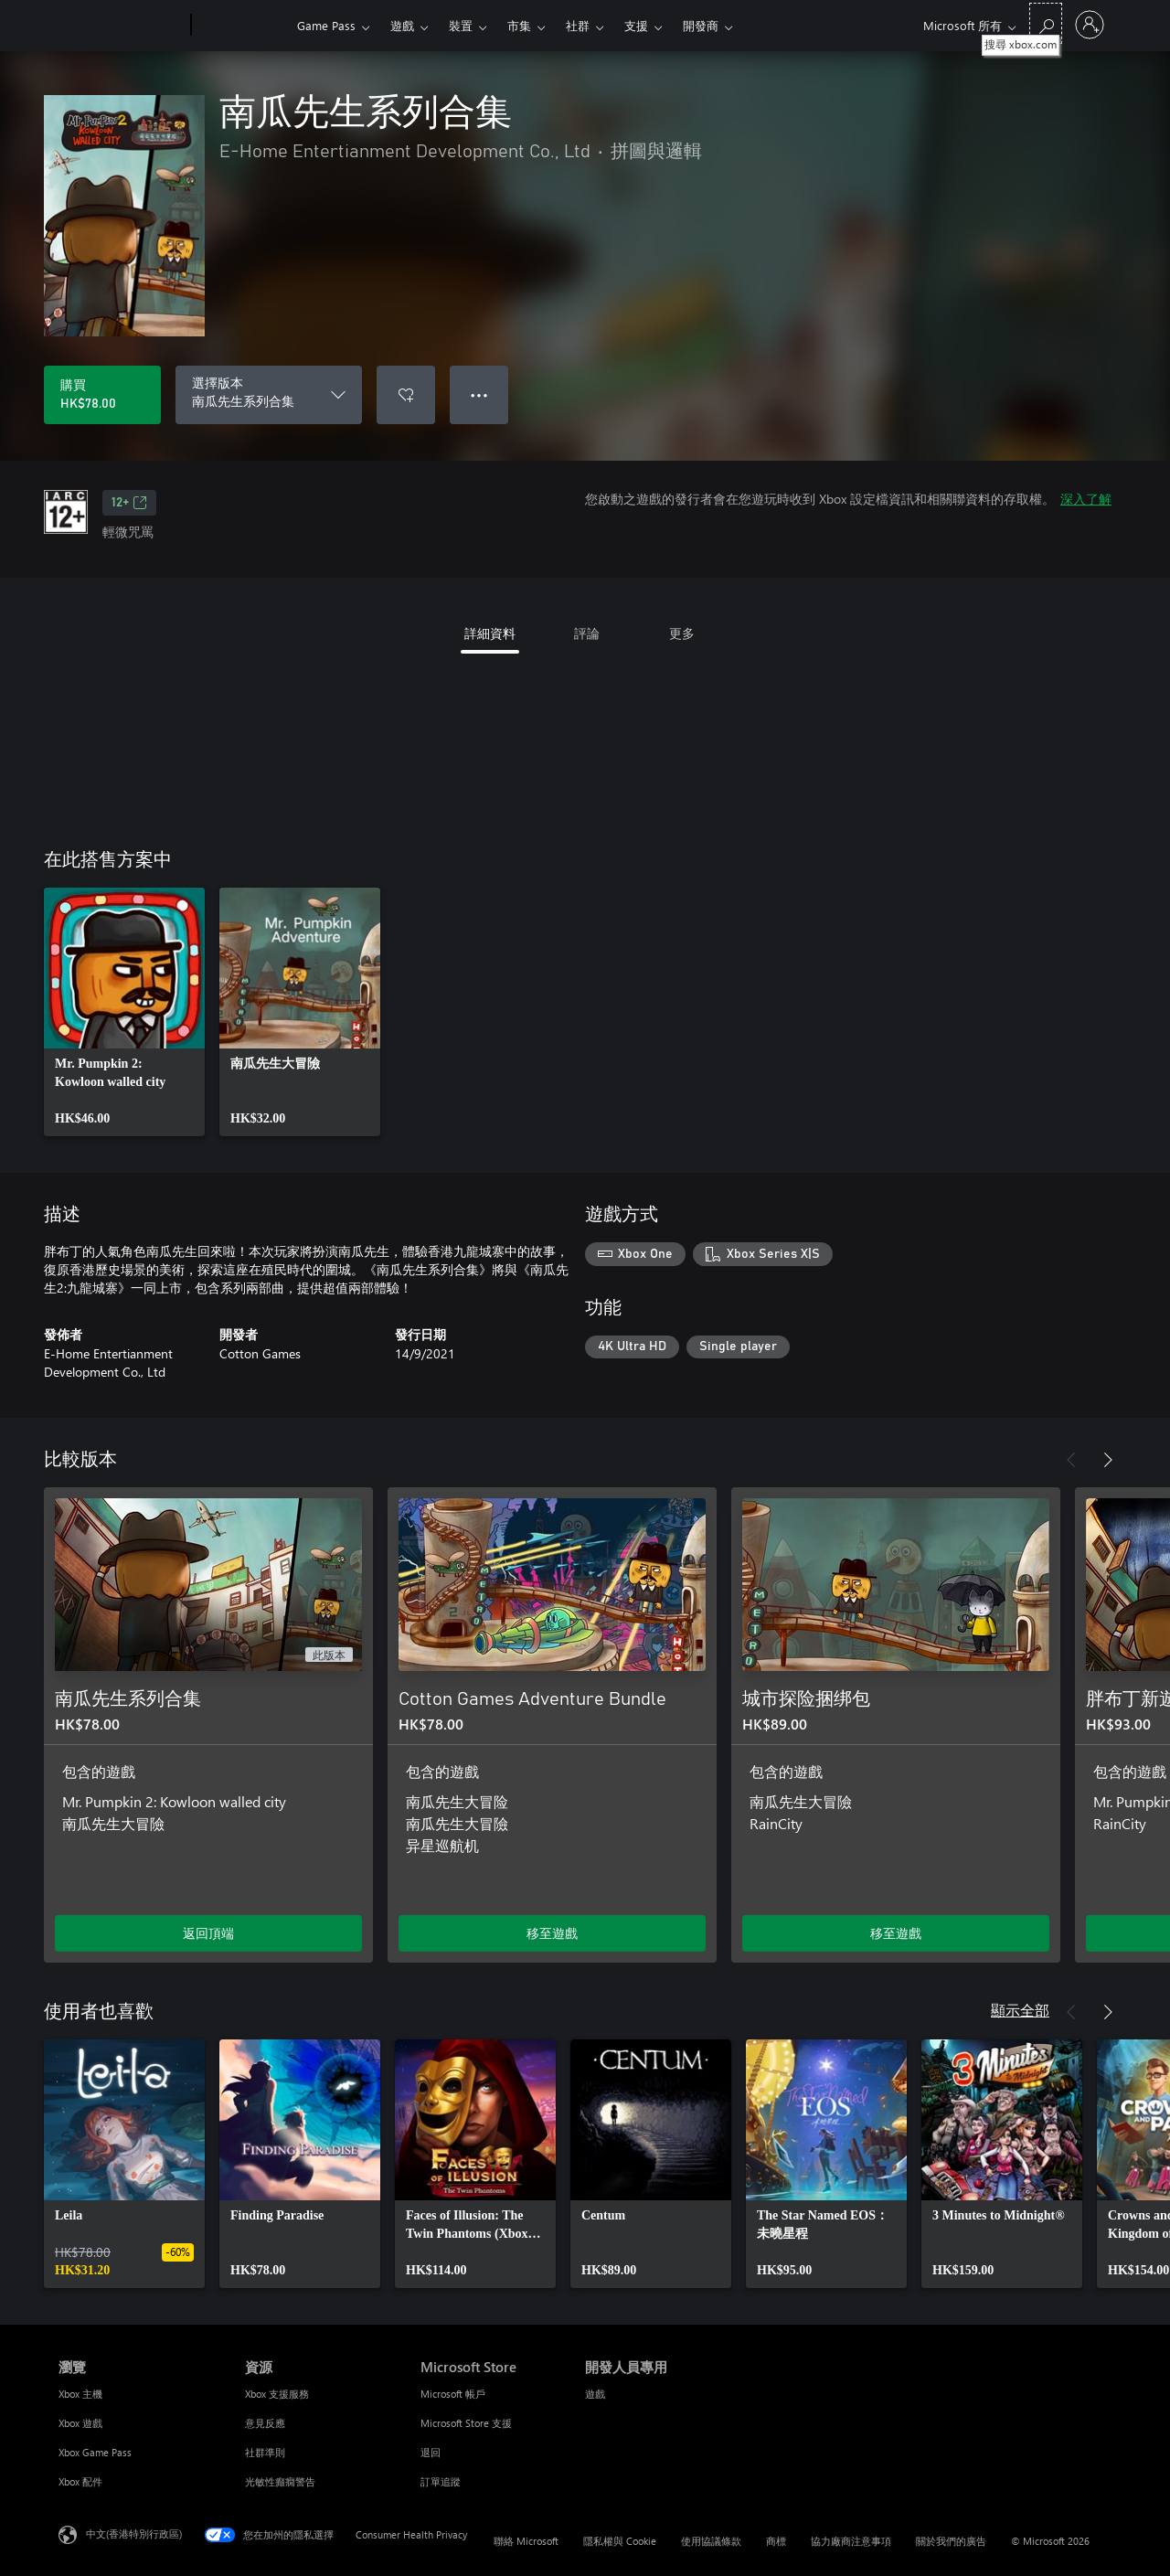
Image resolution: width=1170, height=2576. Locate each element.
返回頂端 (208, 1933)
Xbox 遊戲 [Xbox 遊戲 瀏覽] (80, 2423)
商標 (776, 2541)
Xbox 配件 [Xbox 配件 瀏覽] (80, 2481)
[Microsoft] (121, 25)
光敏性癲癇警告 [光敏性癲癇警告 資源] (280, 2481)
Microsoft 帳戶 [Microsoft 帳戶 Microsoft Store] (452, 2394)
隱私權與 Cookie (619, 2541)
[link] (124, 1012)
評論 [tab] (587, 633)
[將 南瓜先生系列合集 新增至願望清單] (406, 395)
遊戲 (402, 25)
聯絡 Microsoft (526, 2541)
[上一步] (1071, 1460)
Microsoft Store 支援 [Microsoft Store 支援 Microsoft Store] (466, 2423)
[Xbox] (241, 25)
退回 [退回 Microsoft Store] (430, 2452)
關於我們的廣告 (951, 2541)
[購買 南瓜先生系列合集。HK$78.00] (102, 395)
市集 (519, 25)
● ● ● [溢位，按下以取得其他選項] (479, 394)
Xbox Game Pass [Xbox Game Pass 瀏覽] (95, 2452)
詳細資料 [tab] (490, 633)
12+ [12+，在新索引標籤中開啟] (129, 502)
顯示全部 (1020, 2009)
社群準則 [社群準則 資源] (265, 2452)
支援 (636, 25)
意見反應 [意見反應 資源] (265, 2423)
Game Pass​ (326, 25)
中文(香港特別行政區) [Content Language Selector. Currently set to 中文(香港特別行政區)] (134, 2533)
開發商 (700, 25)
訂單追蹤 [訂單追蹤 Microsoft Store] (440, 2481)
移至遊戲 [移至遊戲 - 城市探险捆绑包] (895, 1933)
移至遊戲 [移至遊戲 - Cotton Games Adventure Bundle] (552, 1933)
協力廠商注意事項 (851, 2541)
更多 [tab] (682, 633)
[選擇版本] (269, 395)
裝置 (461, 25)
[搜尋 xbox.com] (1045, 23)
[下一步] (1108, 1460)
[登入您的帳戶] (1090, 25)
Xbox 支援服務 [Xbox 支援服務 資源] (277, 2394)
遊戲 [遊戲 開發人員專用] (595, 2394)
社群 (578, 25)
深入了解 (1086, 498)
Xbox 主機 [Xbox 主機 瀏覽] (80, 2394)
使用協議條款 (711, 2541)
